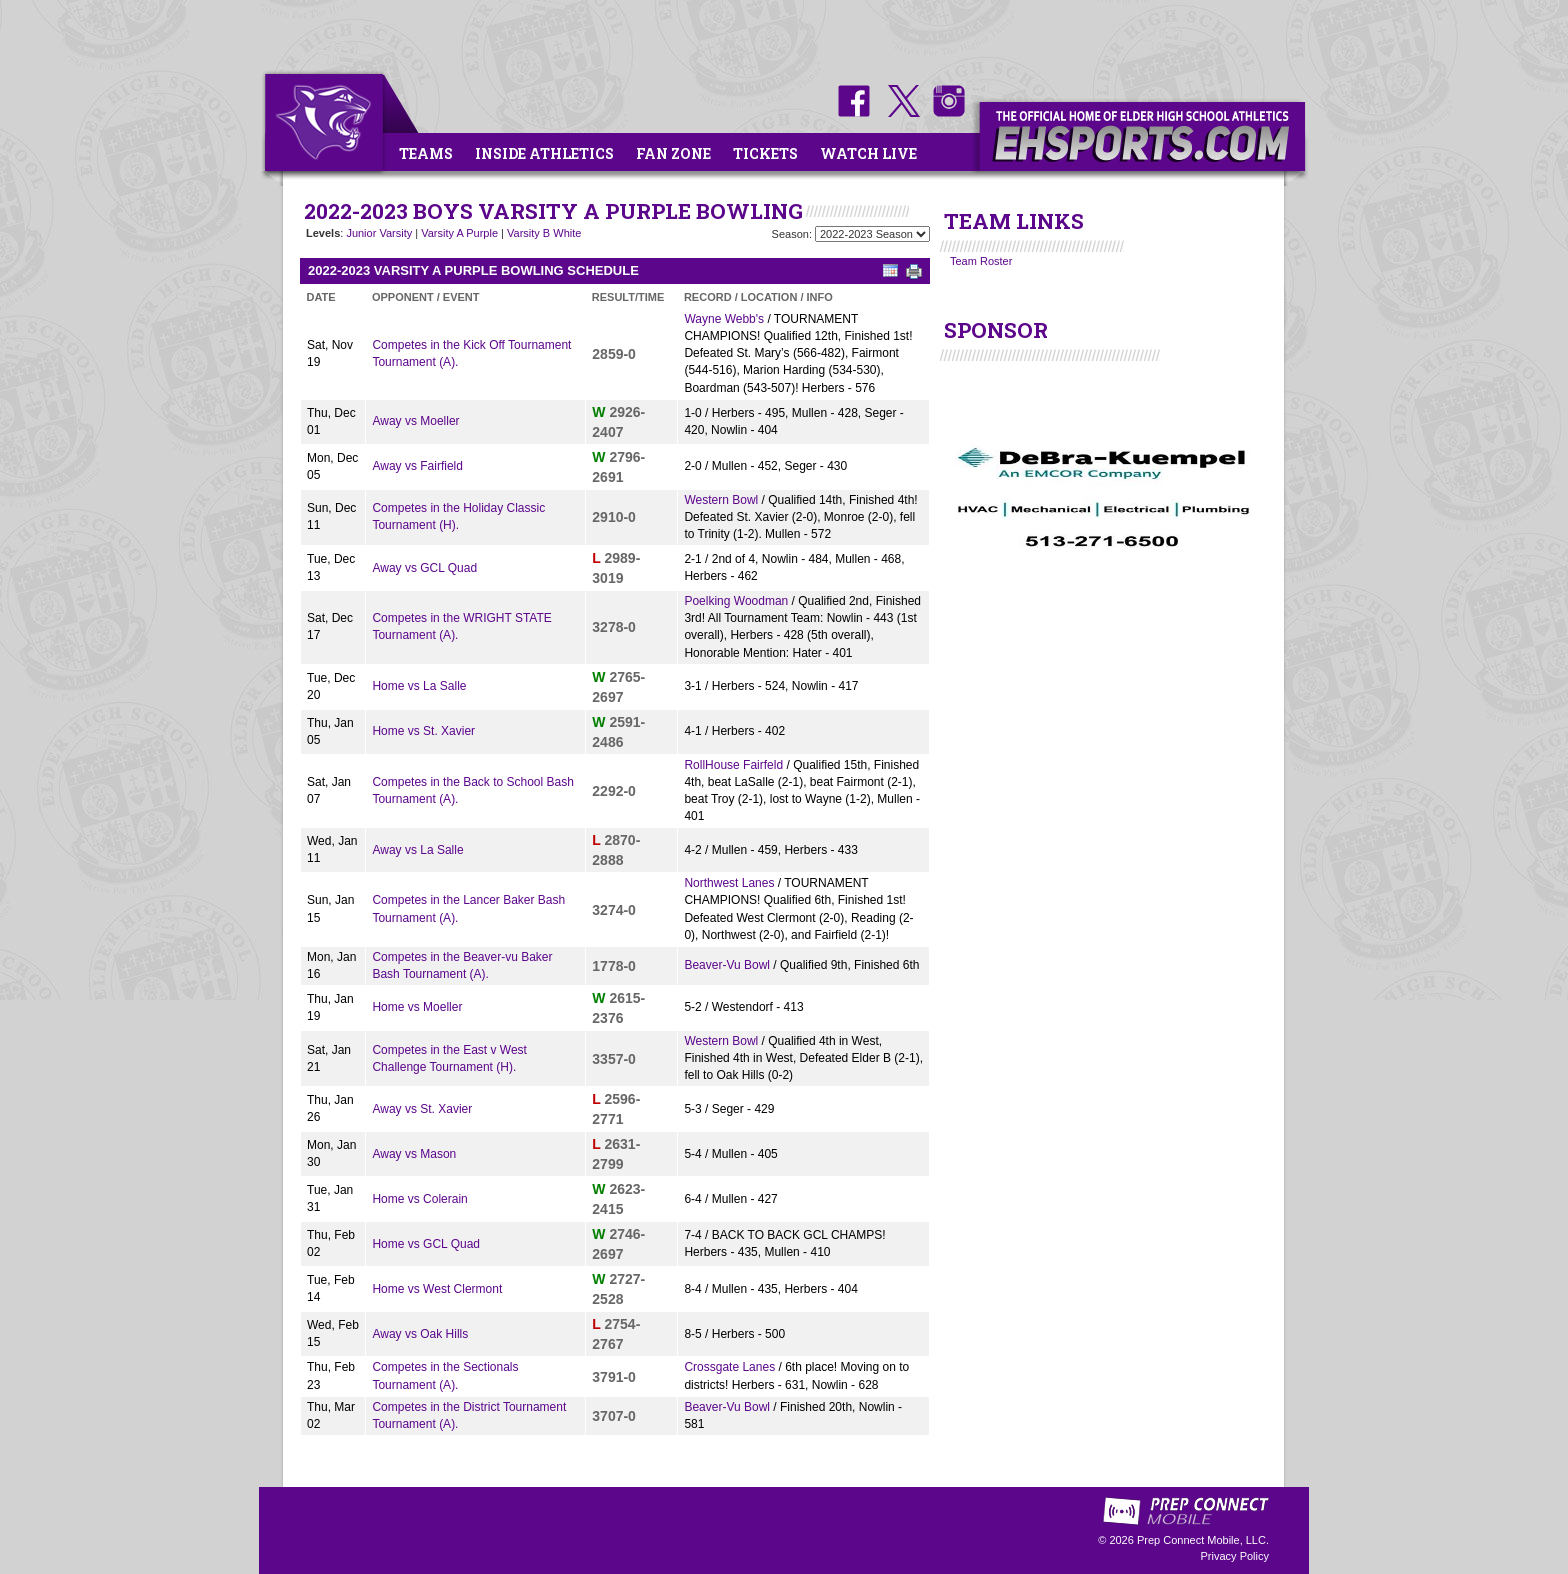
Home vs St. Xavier (423, 731)
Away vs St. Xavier (422, 1109)
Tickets (765, 153)
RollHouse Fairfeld (733, 765)
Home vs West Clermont (437, 1289)
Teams (426, 153)
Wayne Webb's (724, 319)
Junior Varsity (379, 233)
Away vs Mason (414, 1154)
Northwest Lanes (729, 883)
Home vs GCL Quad (426, 1244)
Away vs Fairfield (417, 466)
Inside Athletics (544, 153)
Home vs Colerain (419, 1199)
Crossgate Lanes (729, 1367)
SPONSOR (996, 330)
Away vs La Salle (417, 850)
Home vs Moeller (417, 1007)
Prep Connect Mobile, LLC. (1203, 1540)
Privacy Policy (1235, 1556)
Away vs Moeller (415, 421)
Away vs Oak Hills (420, 1334)
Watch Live (868, 153)
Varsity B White (544, 233)
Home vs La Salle (419, 686)
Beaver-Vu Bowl (727, 965)
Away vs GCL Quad (424, 568)
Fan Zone (673, 153)
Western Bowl (721, 500)
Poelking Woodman (736, 601)
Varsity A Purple (459, 233)
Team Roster (981, 261)
